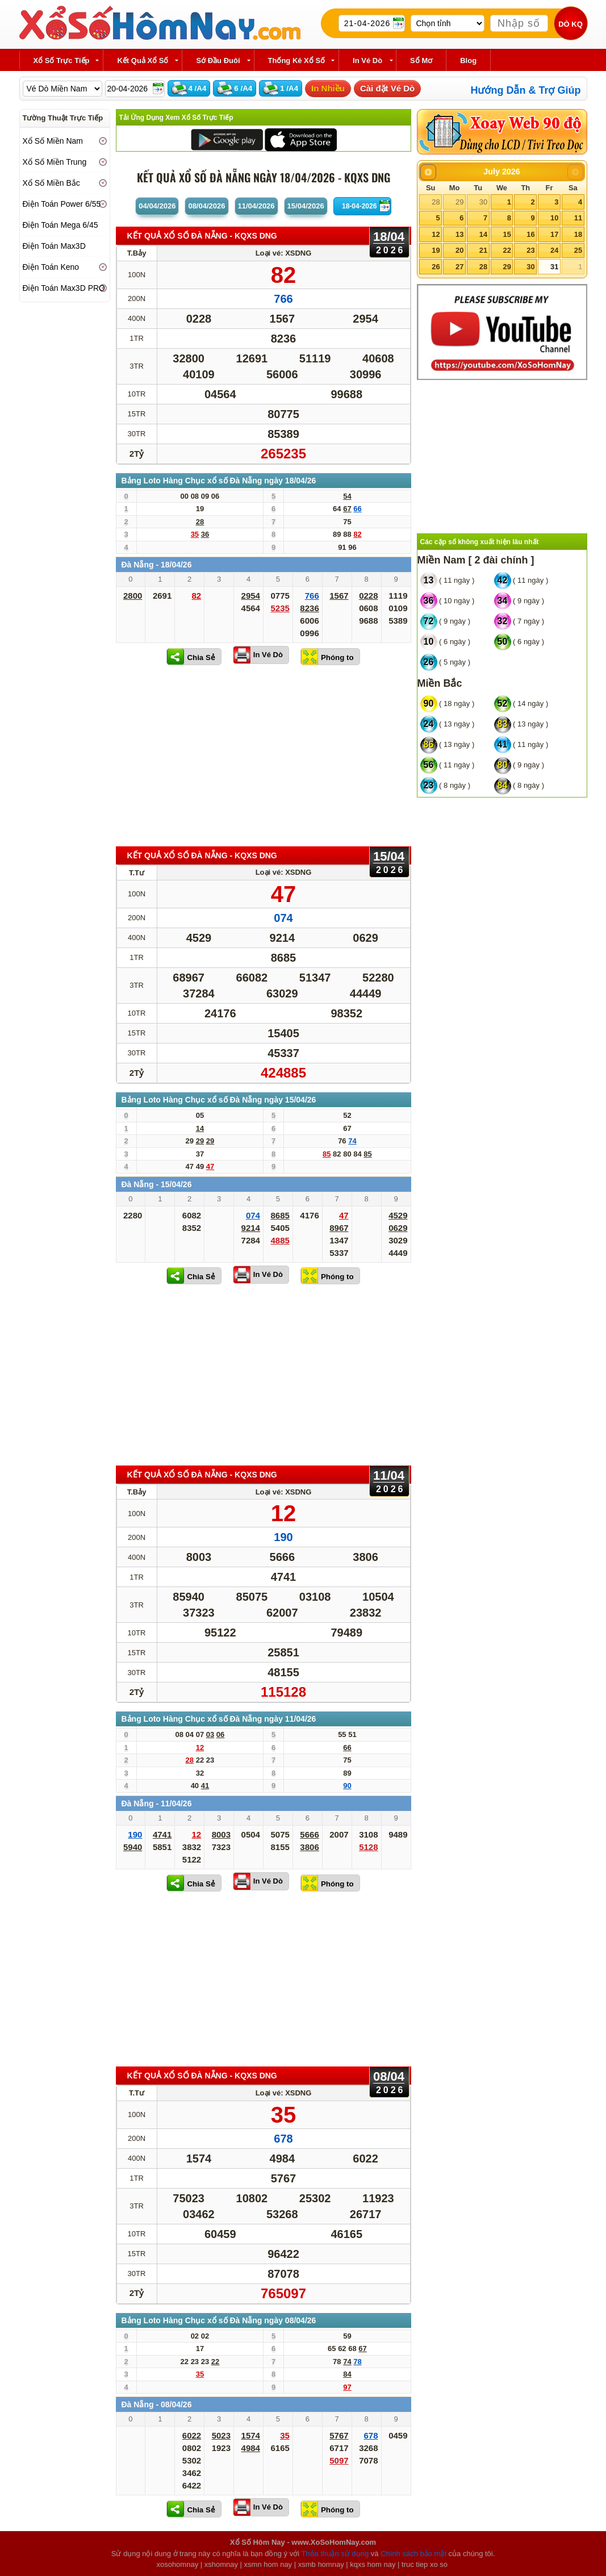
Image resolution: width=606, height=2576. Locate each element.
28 (436, 202)
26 (436, 266)
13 (459, 234)
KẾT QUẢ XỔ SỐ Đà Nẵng (202, 235)
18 (578, 234)
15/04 (305, 206)
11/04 (256, 206)
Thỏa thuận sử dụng (335, 2553)
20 (459, 250)
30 (483, 202)
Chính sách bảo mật (413, 2553)
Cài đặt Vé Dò (387, 88)
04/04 (157, 206)
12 (436, 234)
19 (436, 250)
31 (554, 266)
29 (459, 202)
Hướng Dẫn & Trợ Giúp (526, 90)
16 (530, 234)
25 (578, 250)
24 (554, 250)
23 (530, 250)
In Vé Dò (268, 654)
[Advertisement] (263, 755)
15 (507, 234)
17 (554, 234)
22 (507, 250)
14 (483, 234)
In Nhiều (328, 88)
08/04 (206, 206)
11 (578, 218)
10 (554, 218)
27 (459, 266)
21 (483, 250)
